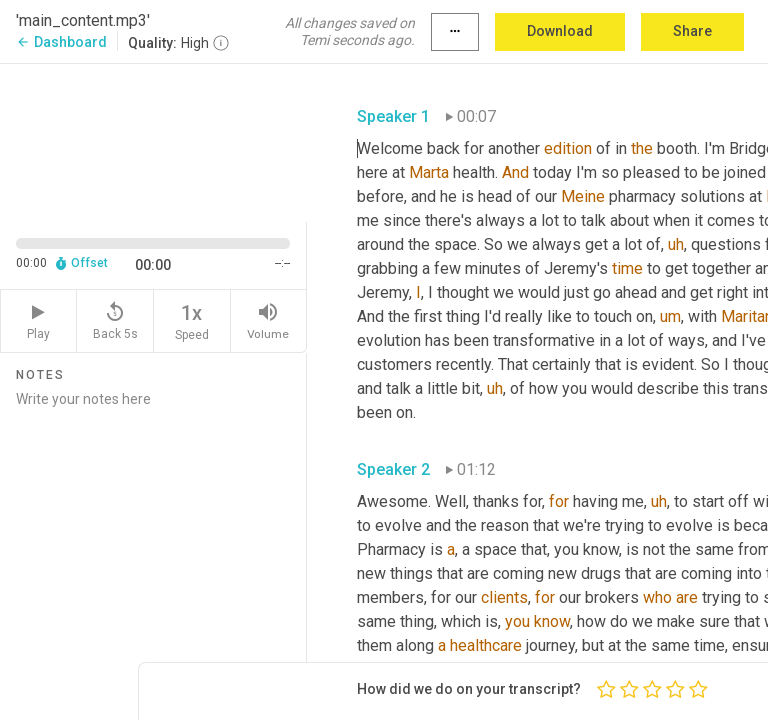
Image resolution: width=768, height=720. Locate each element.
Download (560, 31)
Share (692, 31)
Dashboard (61, 42)
